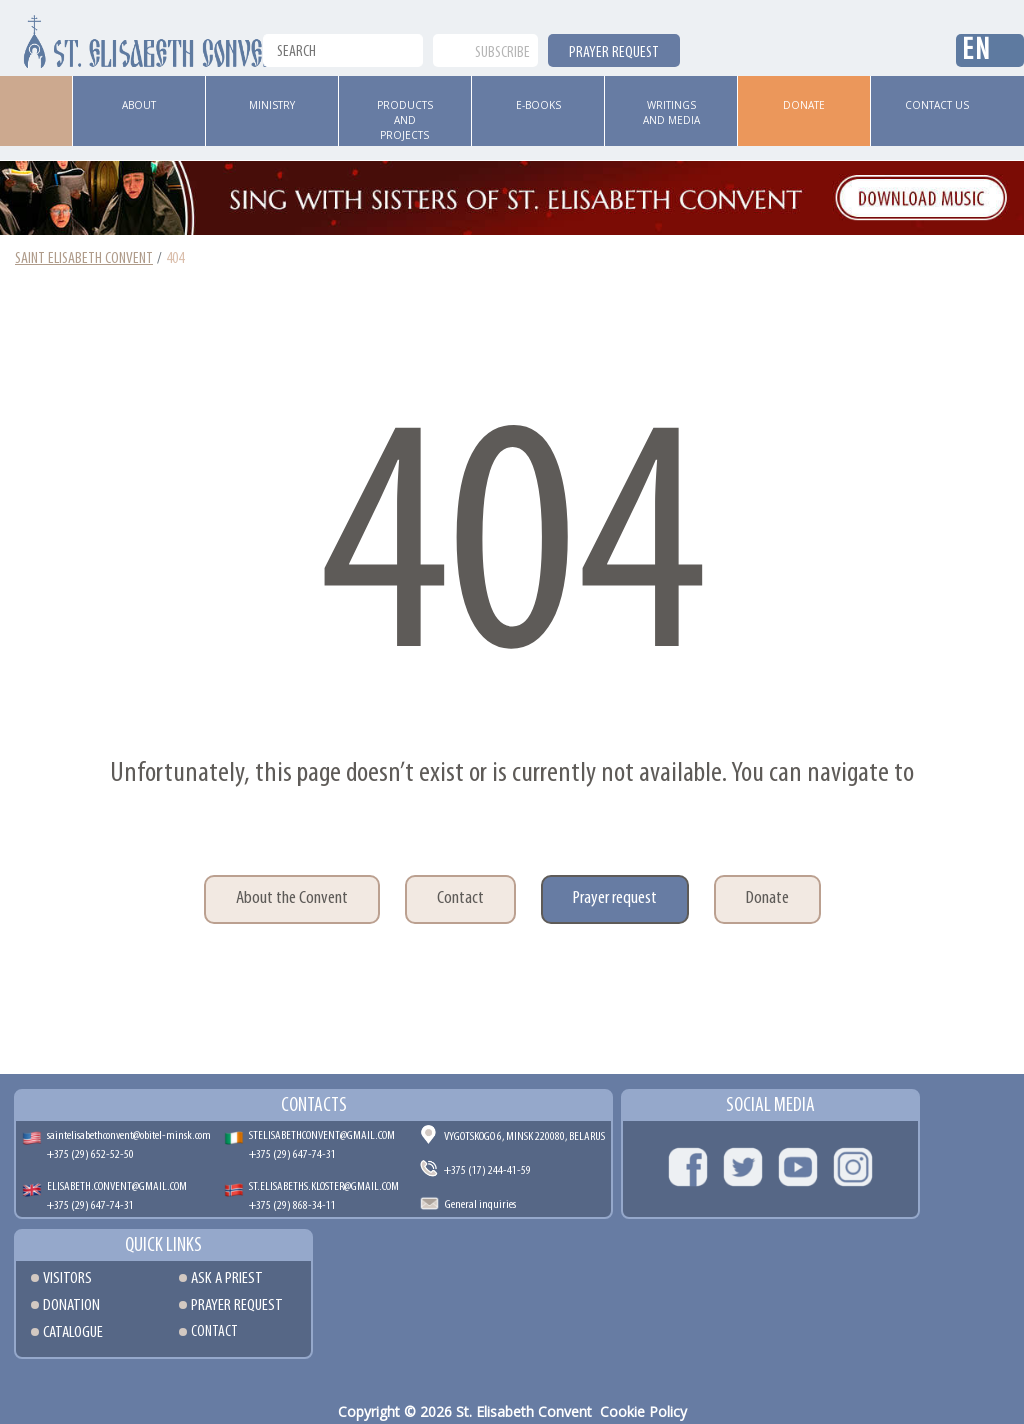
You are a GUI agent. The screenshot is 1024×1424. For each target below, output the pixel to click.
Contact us (937, 105)
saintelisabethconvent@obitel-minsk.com (129, 1135)
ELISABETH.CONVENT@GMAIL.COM (117, 1186)
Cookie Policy (643, 1411)
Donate (804, 105)
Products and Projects (405, 120)
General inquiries (480, 1204)
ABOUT (139, 105)
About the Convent (292, 898)
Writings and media (671, 112)
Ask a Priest (227, 1278)
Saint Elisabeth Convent (84, 259)
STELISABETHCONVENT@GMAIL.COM (322, 1135)
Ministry (272, 105)
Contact (460, 898)
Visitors (67, 1278)
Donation (71, 1305)
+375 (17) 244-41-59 (487, 1170)
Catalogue (73, 1332)
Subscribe (502, 53)
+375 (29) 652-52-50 (90, 1154)
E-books (538, 105)
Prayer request (615, 898)
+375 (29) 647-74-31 (292, 1154)
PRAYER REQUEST (614, 53)
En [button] (976, 51)
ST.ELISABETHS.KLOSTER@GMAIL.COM (324, 1186)
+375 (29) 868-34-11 (292, 1205)
